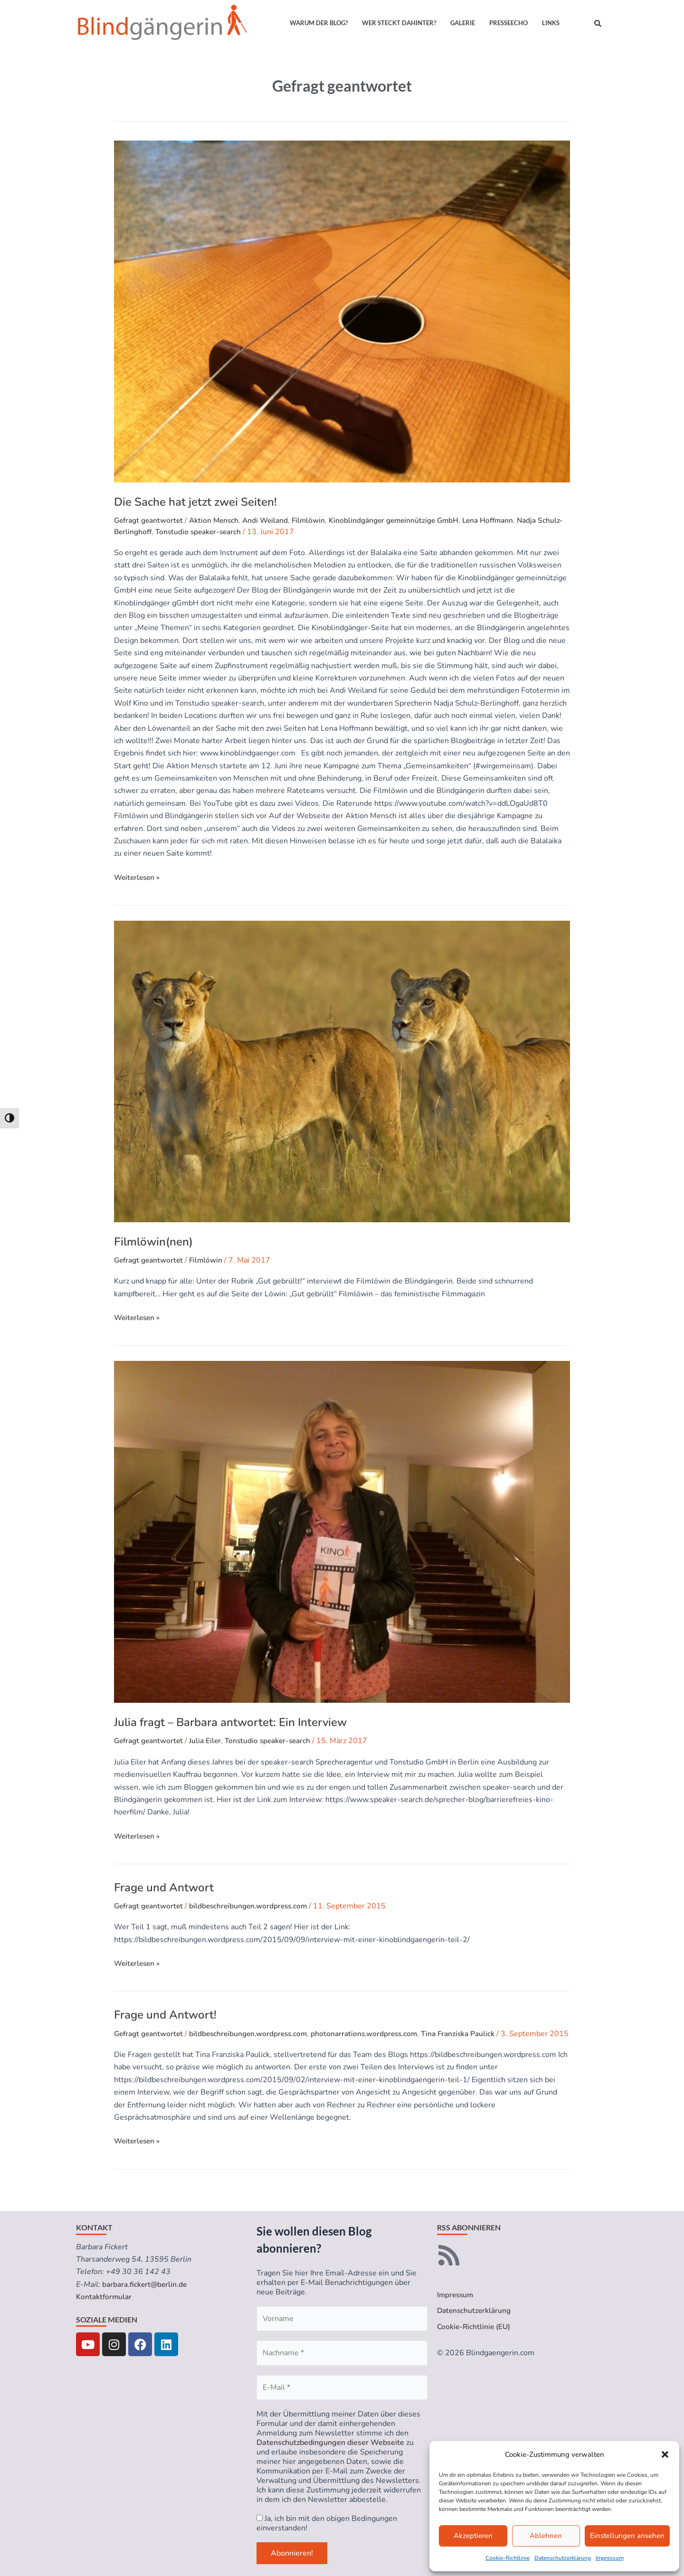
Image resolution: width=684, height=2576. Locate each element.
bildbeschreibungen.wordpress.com (255, 1906)
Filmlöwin (317, 520)
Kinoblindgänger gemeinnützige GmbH (406, 520)
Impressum (610, 2558)
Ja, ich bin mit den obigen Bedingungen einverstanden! (326, 2523)
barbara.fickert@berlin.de (146, 2284)
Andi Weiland (272, 520)
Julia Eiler (210, 1741)
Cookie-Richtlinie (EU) (475, 2327)
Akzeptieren (473, 2535)
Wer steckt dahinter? (399, 23)
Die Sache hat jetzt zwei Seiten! (195, 502)
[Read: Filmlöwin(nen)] (342, 1071)
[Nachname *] (342, 2352)
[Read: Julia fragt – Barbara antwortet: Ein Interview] (342, 1532)
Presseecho (508, 23)
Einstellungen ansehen (627, 2535)
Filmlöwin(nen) (153, 1241)
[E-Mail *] (342, 2387)
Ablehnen (546, 2535)
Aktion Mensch (219, 520)
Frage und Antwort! (165, 2014)
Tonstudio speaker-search (228, 532)
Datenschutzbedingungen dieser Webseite (330, 2442)
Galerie (462, 23)
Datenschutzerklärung (562, 2558)
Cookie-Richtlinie (507, 2558)
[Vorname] (342, 2318)
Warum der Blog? (319, 23)
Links (551, 23)
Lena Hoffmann (505, 520)
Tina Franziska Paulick (472, 2034)
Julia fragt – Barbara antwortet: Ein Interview (230, 1722)
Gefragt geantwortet (151, 520)
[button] (665, 2454)
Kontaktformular (104, 2297)
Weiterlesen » (138, 877)
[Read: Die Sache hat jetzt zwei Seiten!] (342, 311)
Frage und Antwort (164, 1887)
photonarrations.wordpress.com (375, 2034)
